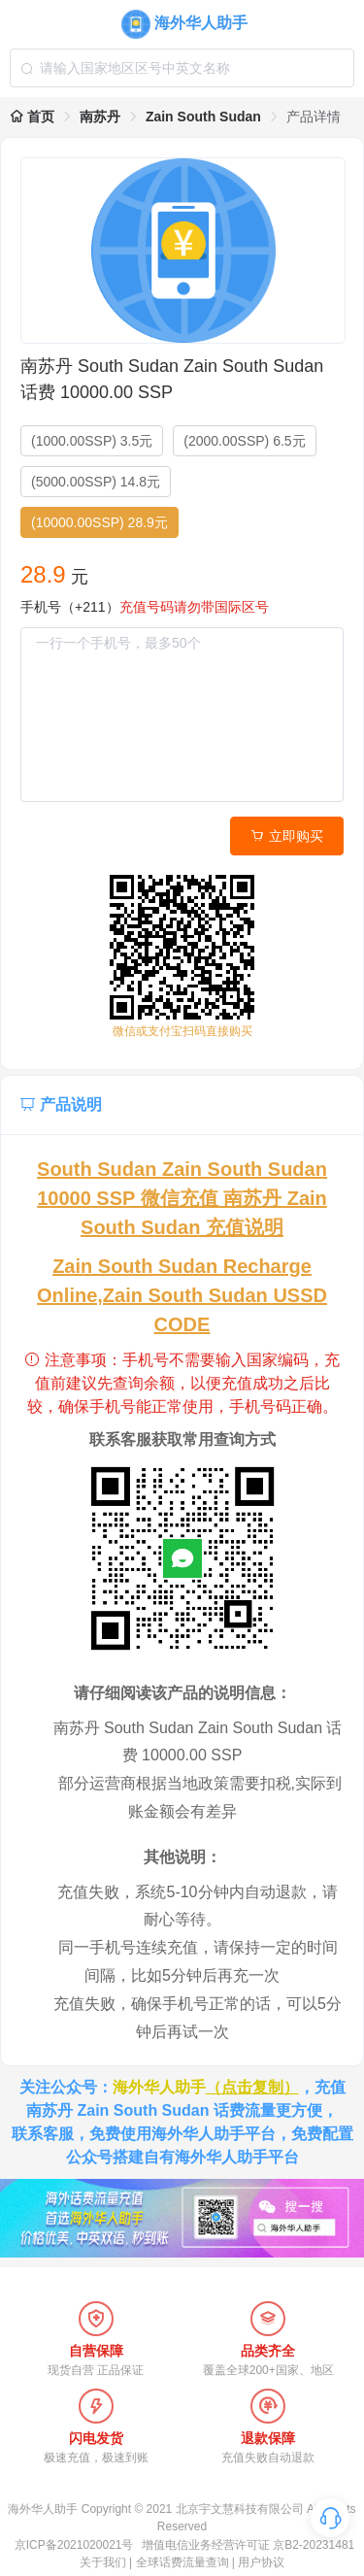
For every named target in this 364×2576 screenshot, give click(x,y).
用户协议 (261, 2562)
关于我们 (103, 2562)
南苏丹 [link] (100, 116)
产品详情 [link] (313, 116)
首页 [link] (32, 116)
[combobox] (182, 68)
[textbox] (182, 68)
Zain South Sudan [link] (203, 116)
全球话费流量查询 (182, 2562)
